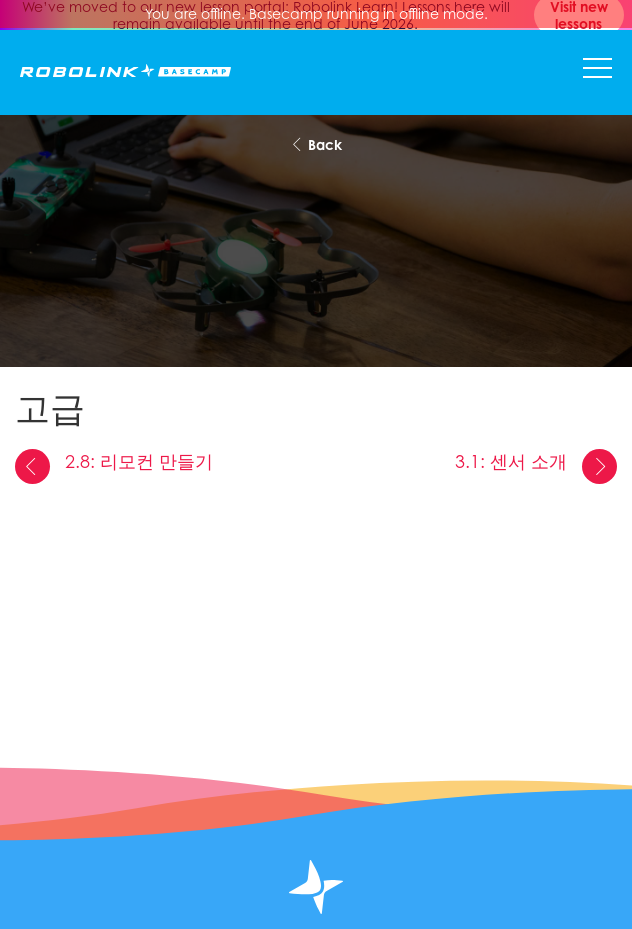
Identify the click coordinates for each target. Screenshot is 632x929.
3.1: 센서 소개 (536, 466)
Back (316, 144)
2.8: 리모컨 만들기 (114, 466)
